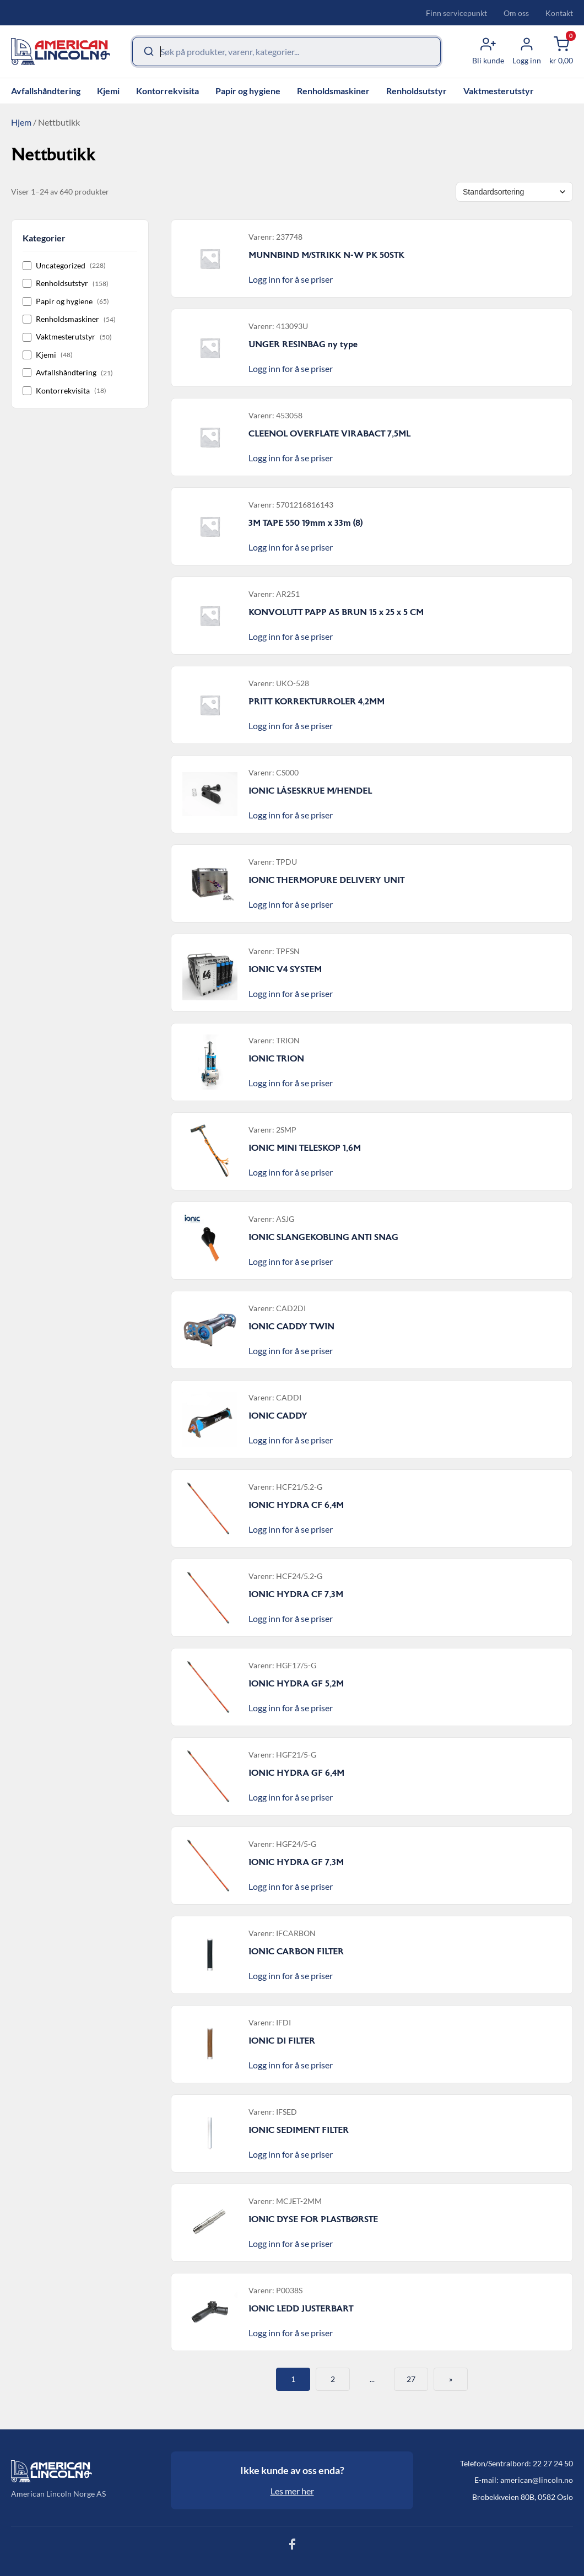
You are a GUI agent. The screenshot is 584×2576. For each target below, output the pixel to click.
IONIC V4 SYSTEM (285, 969)
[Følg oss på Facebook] (292, 2547)
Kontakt (559, 13)
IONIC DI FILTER (281, 2041)
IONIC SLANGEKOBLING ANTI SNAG (323, 1237)
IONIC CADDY (277, 1416)
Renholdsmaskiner (333, 90)
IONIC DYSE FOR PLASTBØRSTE (313, 2219)
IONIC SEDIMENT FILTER (298, 2130)
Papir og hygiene (247, 90)
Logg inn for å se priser (290, 279)
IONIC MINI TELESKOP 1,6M (304, 1148)
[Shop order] (514, 192)
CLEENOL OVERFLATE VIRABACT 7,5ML (329, 434)
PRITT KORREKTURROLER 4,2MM (316, 702)
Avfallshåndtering (45, 90)
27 (411, 2379)
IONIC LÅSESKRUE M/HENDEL (310, 791)
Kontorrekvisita (167, 90)
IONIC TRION (276, 1059)
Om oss (516, 13)
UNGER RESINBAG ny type (303, 344)
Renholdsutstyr (416, 90)
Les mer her (292, 2491)
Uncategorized (64, 265)
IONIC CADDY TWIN (291, 1327)
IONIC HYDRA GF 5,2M (296, 1684)
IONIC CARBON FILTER (296, 1952)
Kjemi (108, 90)
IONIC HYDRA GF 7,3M (296, 1862)
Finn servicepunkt (456, 13)
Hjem (21, 122)
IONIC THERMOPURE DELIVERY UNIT (326, 880)
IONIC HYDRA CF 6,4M (296, 1505)
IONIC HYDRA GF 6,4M (296, 1773)
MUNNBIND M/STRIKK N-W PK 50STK (326, 255)
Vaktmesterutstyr (498, 90)
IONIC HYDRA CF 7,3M (295, 1594)
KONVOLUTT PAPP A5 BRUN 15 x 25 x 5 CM (336, 612)
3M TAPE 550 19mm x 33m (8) (305, 523)
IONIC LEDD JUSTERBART (300, 2309)
